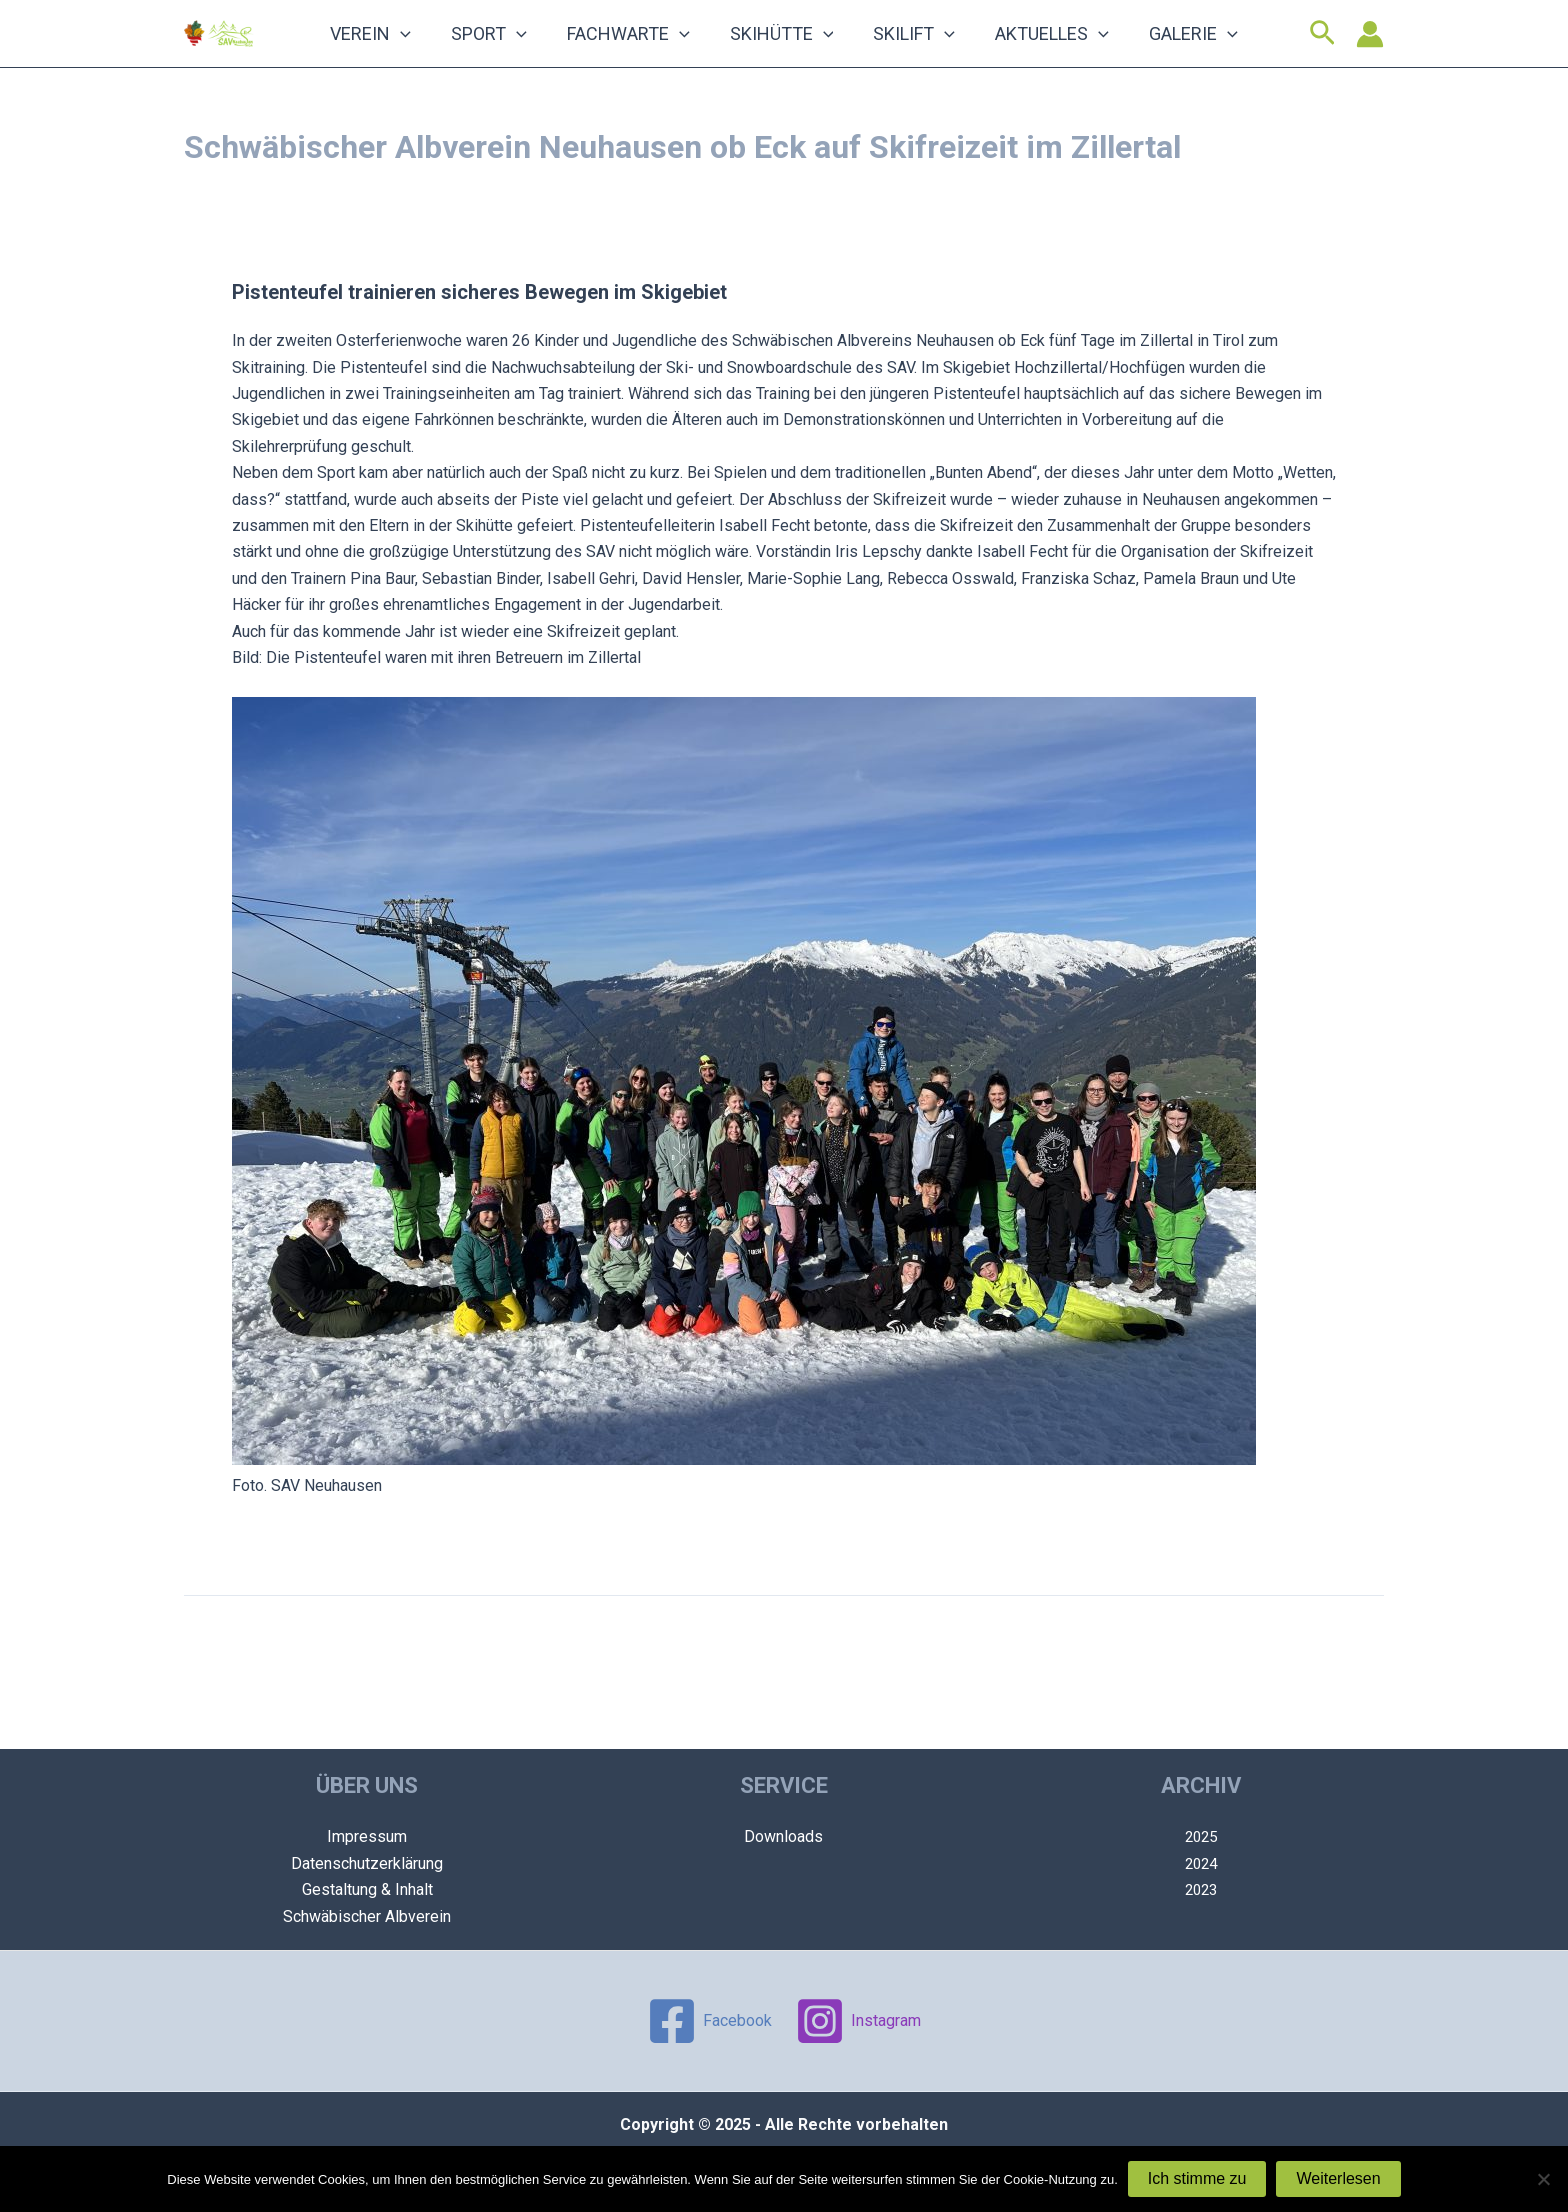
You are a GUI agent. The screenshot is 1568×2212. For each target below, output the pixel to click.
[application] (460, 51)
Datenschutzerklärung (367, 1863)
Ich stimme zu (1197, 2178)
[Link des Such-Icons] (1322, 51)
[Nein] (1543, 2179)
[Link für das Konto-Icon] (1370, 51)
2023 (1201, 1889)
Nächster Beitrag (1313, 1676)
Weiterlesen (1338, 2178)
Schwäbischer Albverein (367, 1916)
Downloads (783, 1836)
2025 (1201, 1836)
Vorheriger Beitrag (259, 1676)
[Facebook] (709, 2021)
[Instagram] (858, 2021)
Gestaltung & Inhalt (367, 1889)
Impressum (367, 1836)
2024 (1201, 1863)
